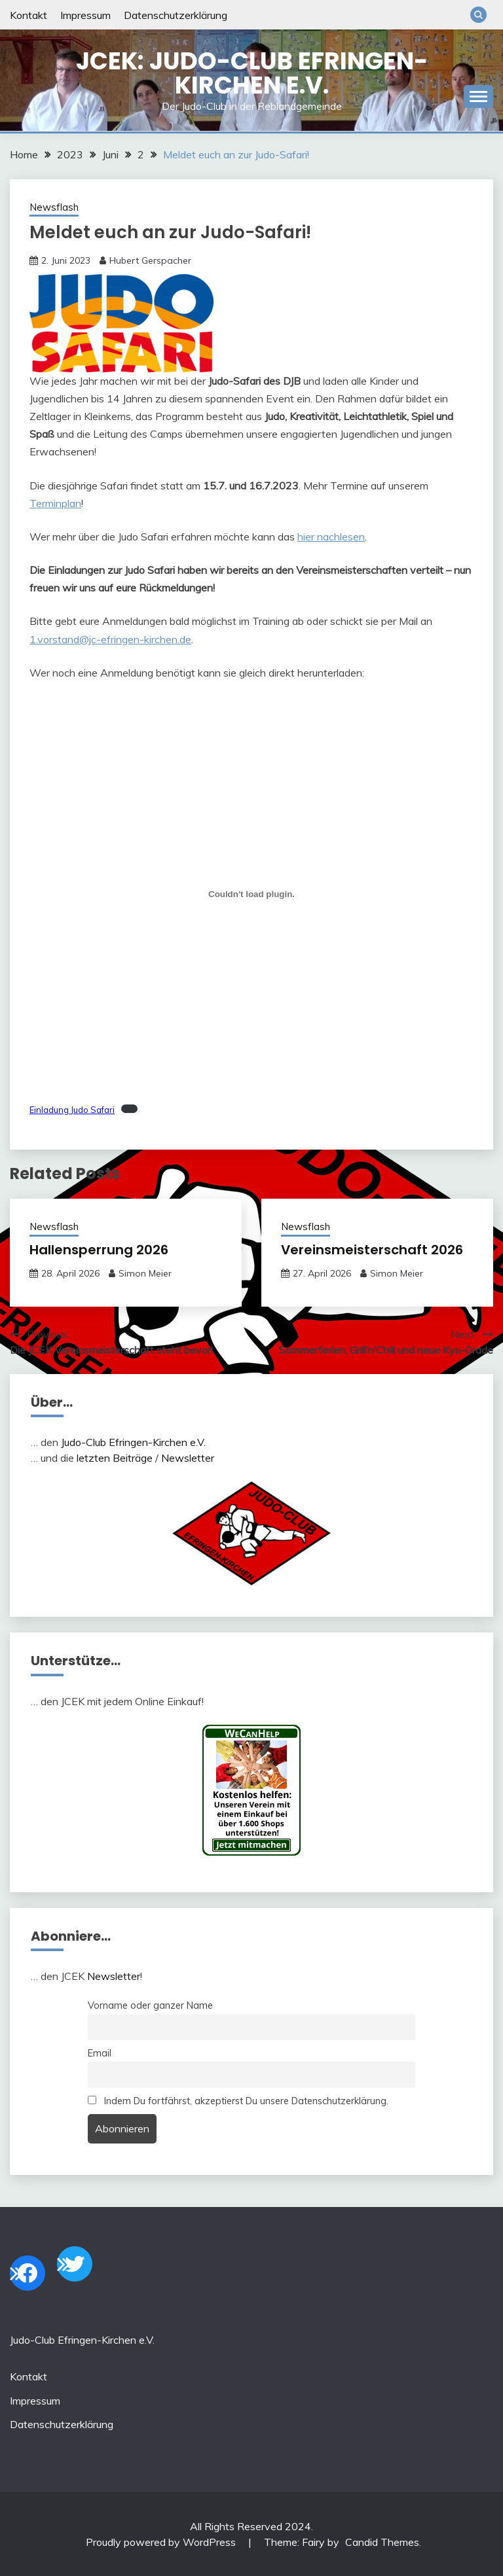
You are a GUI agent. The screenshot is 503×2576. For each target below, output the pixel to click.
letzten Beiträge (115, 1457)
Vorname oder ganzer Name (150, 2005)
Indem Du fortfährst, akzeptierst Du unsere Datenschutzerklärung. (238, 2101)
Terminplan (55, 503)
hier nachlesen (331, 536)
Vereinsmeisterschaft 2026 (372, 1250)
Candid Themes (382, 2542)
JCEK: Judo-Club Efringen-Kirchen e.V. (252, 73)
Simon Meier (145, 1273)
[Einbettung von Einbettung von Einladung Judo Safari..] (251, 893)
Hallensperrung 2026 (98, 1250)
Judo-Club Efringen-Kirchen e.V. (133, 1442)
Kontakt (28, 15)
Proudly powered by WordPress (162, 2542)
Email (99, 2053)
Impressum (85, 15)
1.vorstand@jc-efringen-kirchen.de (110, 639)
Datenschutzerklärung (175, 15)
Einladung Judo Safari (72, 1109)
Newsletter (187, 1457)
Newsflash (54, 207)
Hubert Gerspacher (150, 260)
